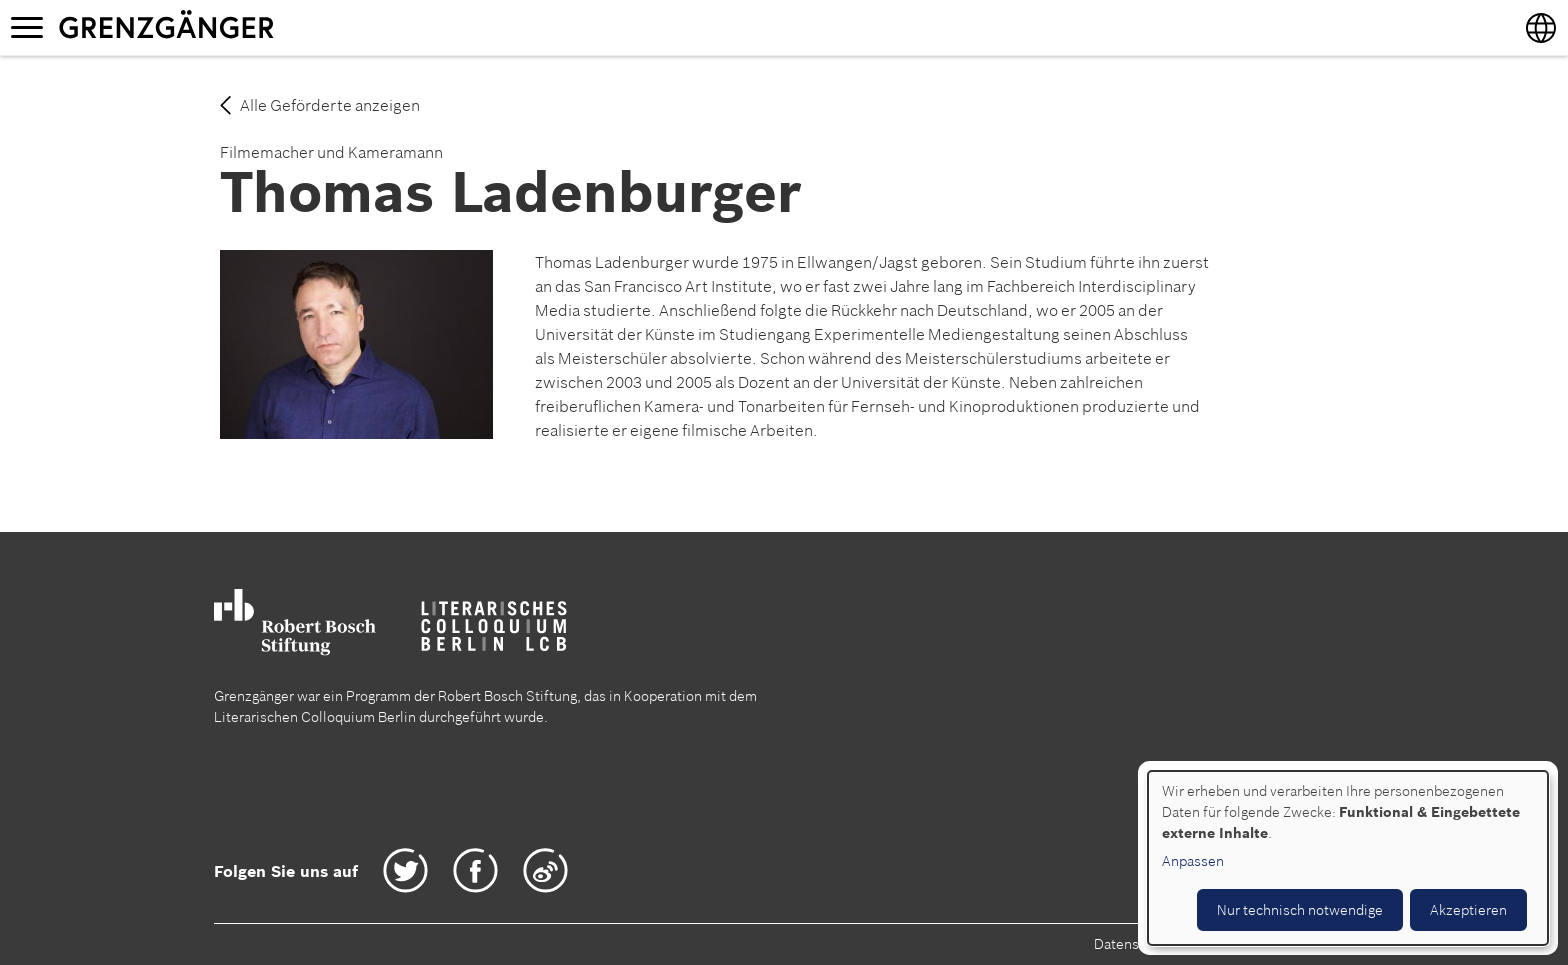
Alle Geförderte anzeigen (330, 105)
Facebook (475, 870)
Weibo (545, 870)
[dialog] (1348, 858)
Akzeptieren (1468, 910)
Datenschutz (1134, 944)
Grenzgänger (229, 27)
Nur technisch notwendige (1300, 910)
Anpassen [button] (1193, 861)
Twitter (405, 870)
